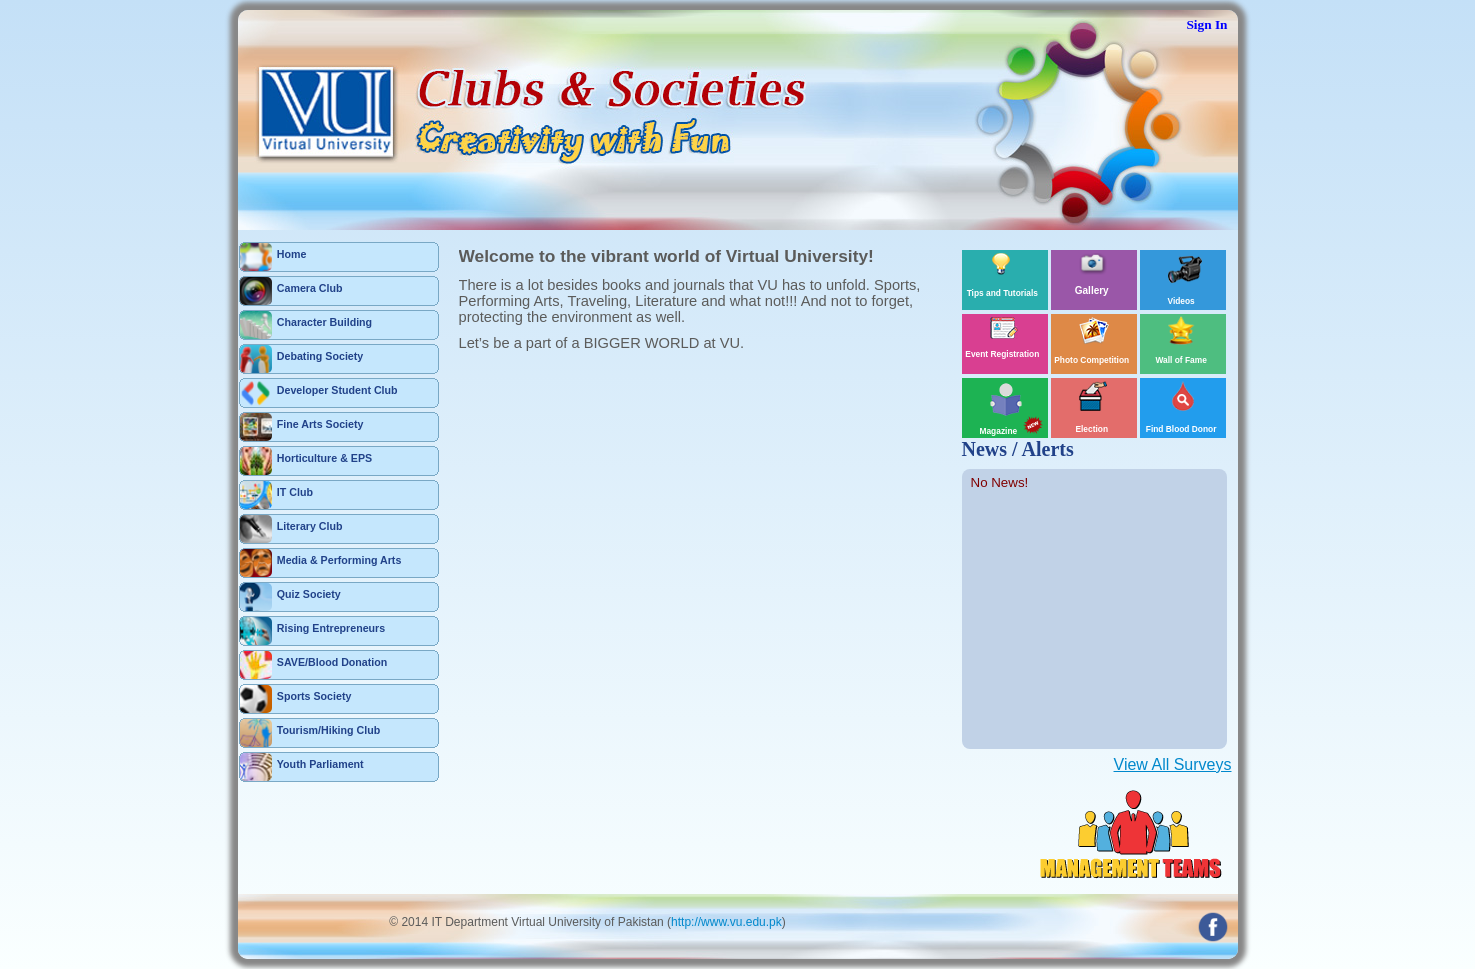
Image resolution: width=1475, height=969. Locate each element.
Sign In (1206, 24)
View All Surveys (1173, 764)
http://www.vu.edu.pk (726, 922)
